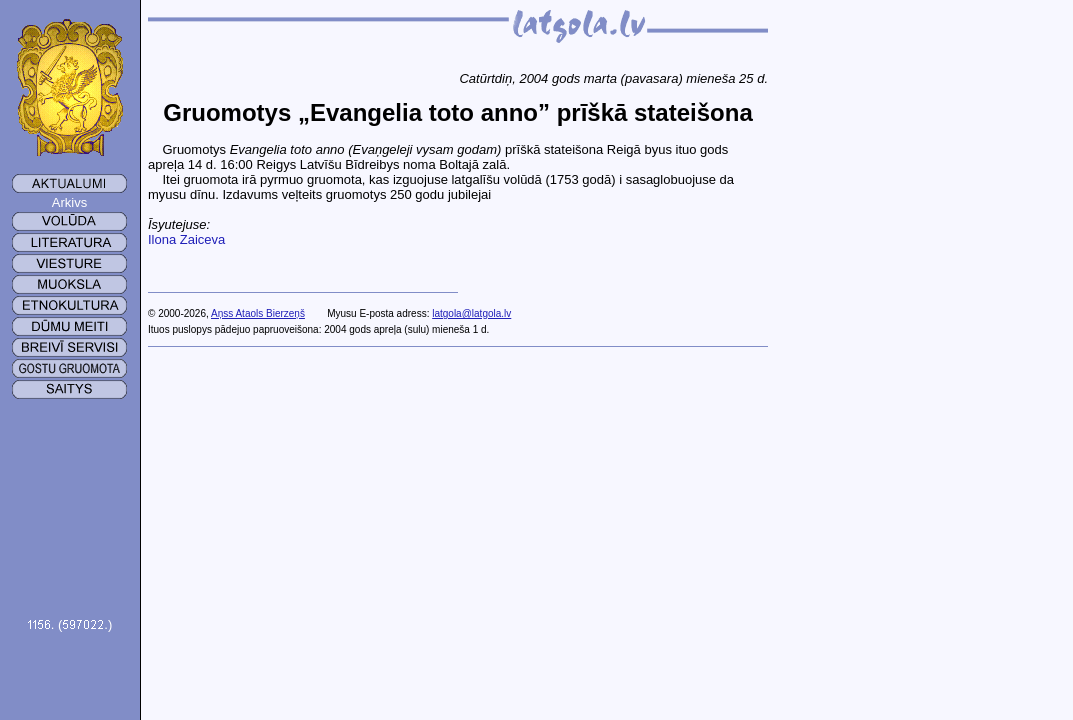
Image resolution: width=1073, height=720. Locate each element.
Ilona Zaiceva (186, 239)
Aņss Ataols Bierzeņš (258, 313)
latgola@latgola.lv (471, 313)
